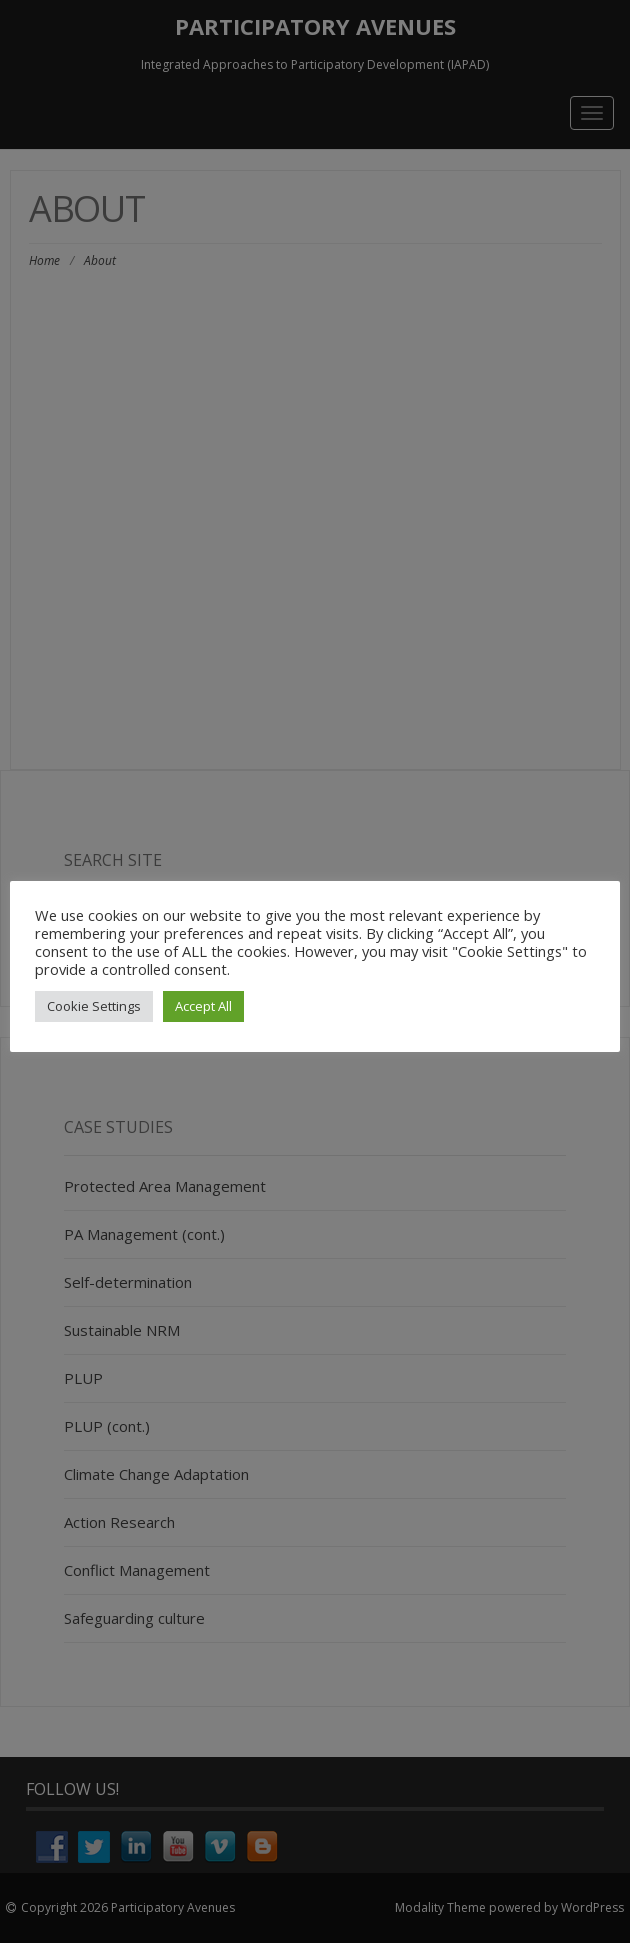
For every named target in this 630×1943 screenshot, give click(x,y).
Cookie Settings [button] (94, 1006)
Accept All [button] (203, 1006)
